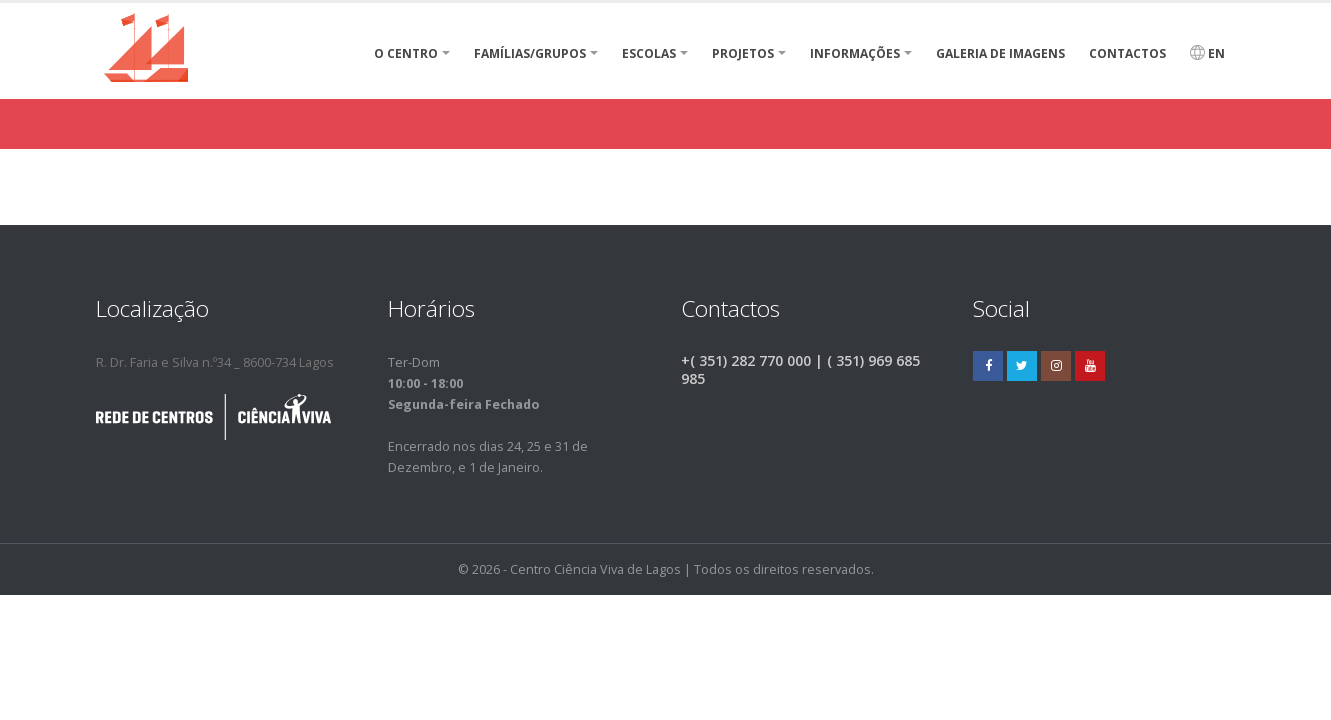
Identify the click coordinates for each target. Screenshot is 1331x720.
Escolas (649, 53)
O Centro (406, 53)
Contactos (1127, 53)
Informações (855, 53)
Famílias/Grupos (530, 53)
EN (1207, 53)
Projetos (743, 53)
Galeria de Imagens (1000, 53)
